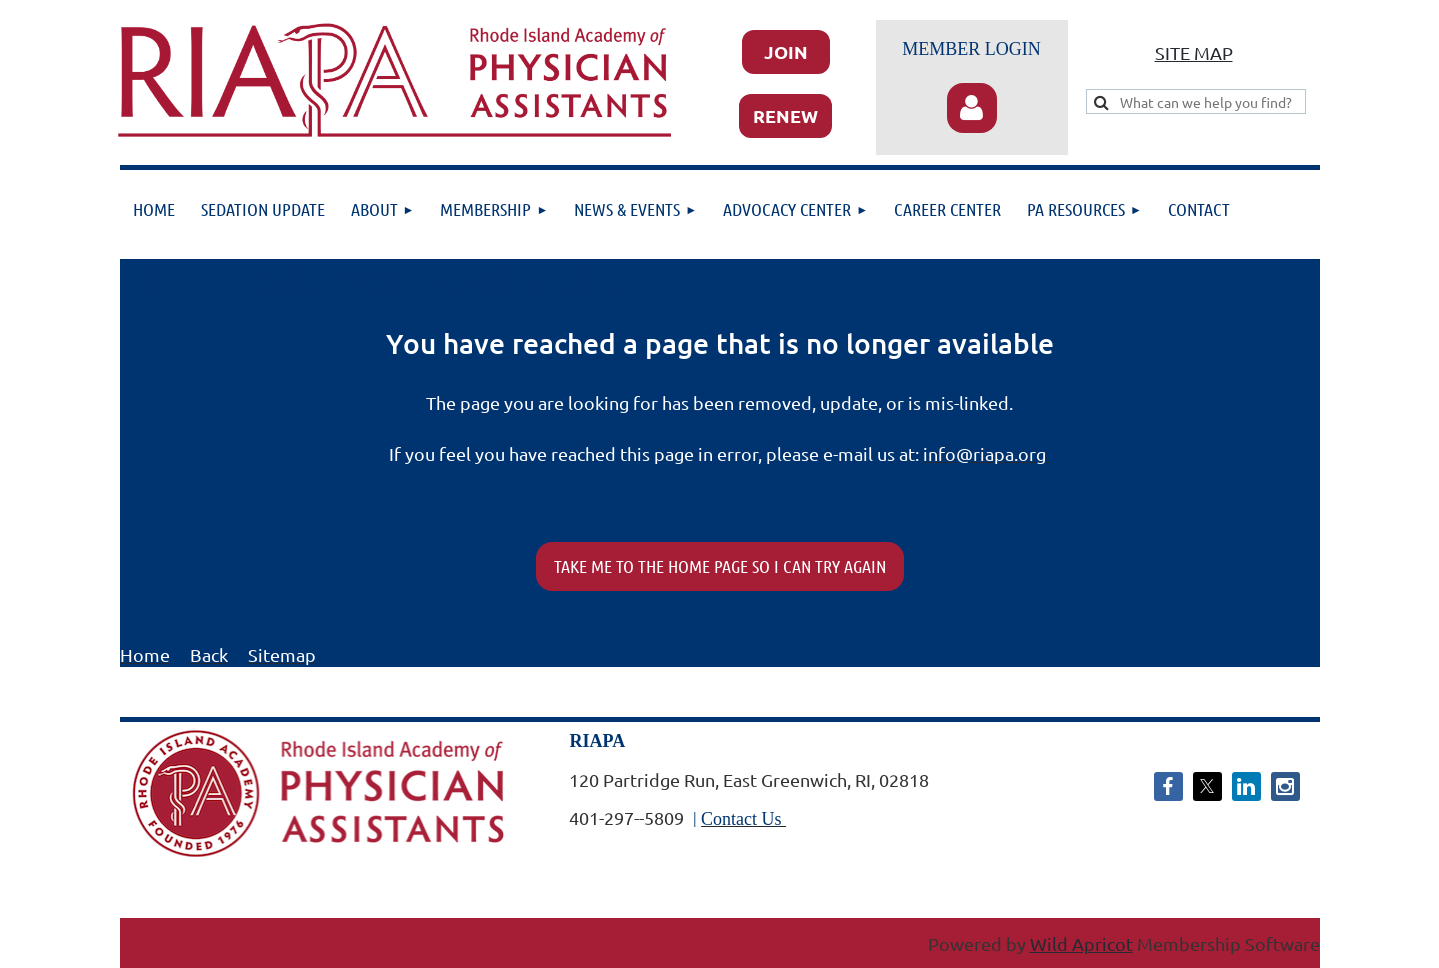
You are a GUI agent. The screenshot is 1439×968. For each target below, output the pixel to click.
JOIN (786, 51)
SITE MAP (1194, 52)
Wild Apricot (1081, 943)
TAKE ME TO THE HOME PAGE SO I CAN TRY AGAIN (720, 566)
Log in (972, 108)
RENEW (785, 115)
